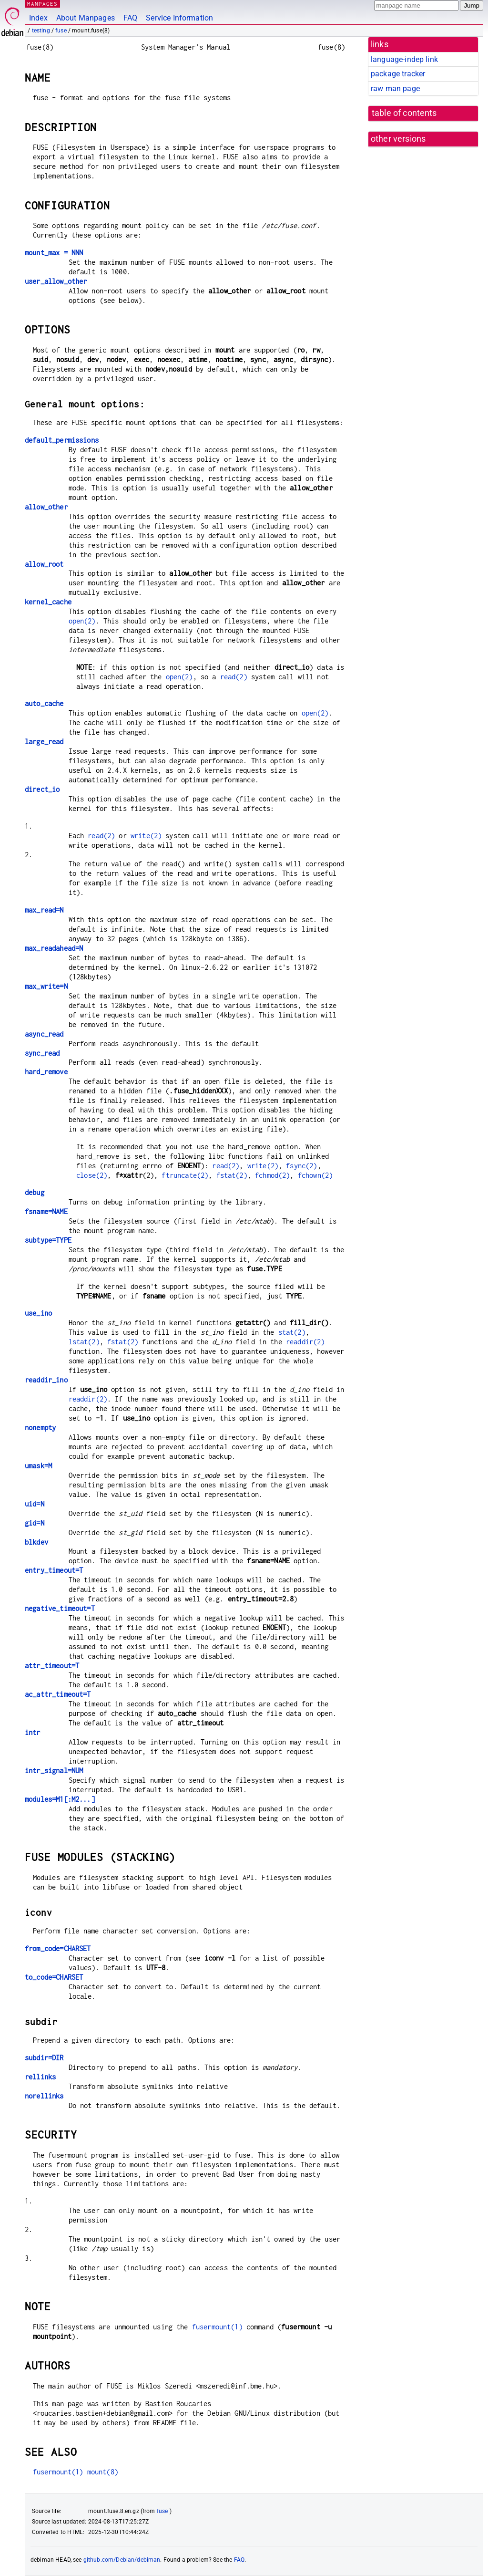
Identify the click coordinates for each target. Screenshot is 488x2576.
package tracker (398, 73)
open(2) (82, 621)
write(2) (146, 835)
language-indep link (404, 59)
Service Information (179, 17)
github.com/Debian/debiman (122, 2559)
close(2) (91, 1175)
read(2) (233, 677)
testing (41, 30)
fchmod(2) (272, 1175)
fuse (61, 30)
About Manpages (85, 17)
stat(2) (291, 1332)
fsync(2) (301, 1166)
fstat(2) (231, 1175)
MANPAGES (42, 3)
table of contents (404, 113)
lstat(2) (84, 1342)
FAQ (130, 17)
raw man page (395, 88)
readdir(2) (305, 1342)
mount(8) (102, 2472)
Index (38, 17)
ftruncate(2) (185, 1175)
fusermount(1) (217, 2327)
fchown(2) (315, 1175)
